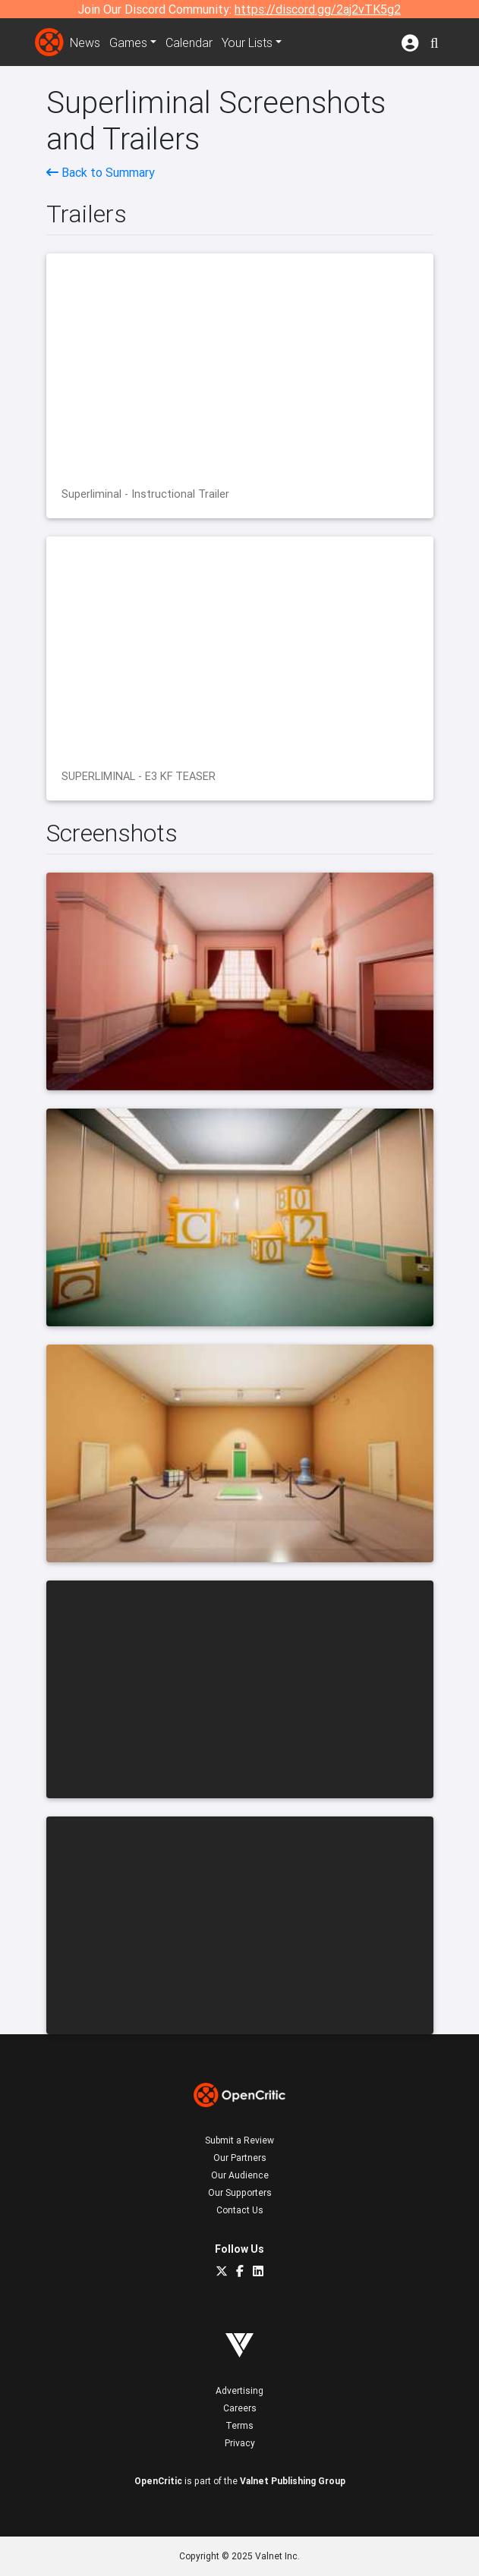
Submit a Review (239, 2140)
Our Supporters (240, 2192)
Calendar (189, 42)
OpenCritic (158, 2480)
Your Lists (247, 42)
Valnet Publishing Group (292, 2480)
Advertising (239, 2390)
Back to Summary (100, 172)
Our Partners (239, 2157)
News (85, 42)
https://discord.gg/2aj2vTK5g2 (318, 9)
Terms (239, 2425)
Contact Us (239, 2210)
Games (128, 42)
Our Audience (240, 2175)
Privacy (240, 2443)
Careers (240, 2408)
